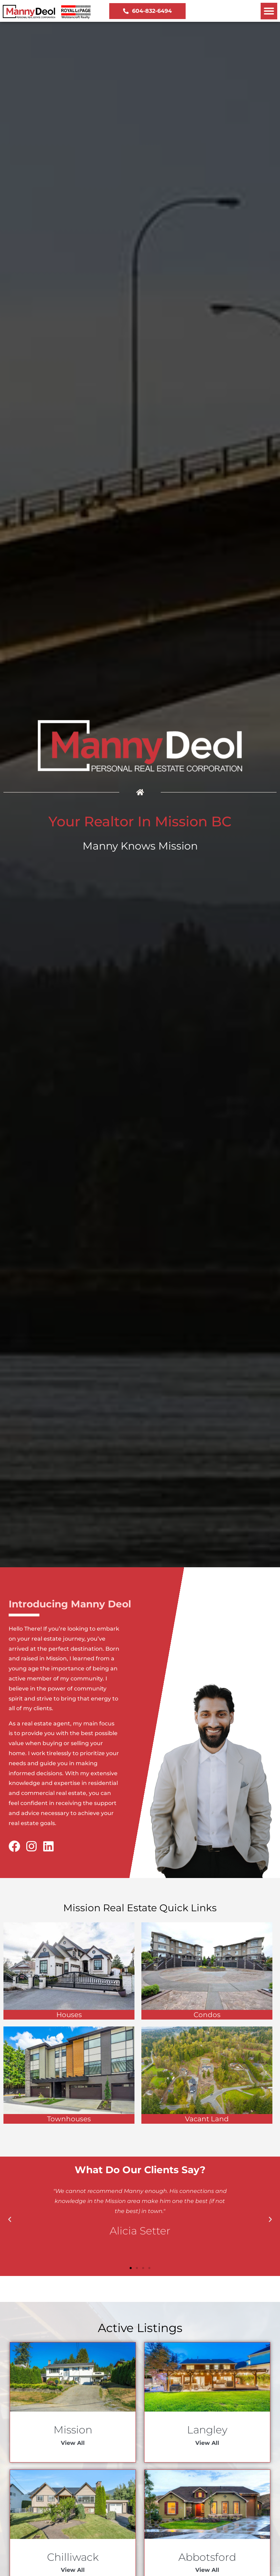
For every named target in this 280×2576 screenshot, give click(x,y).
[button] (269, 11)
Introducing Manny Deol (70, 1604)
